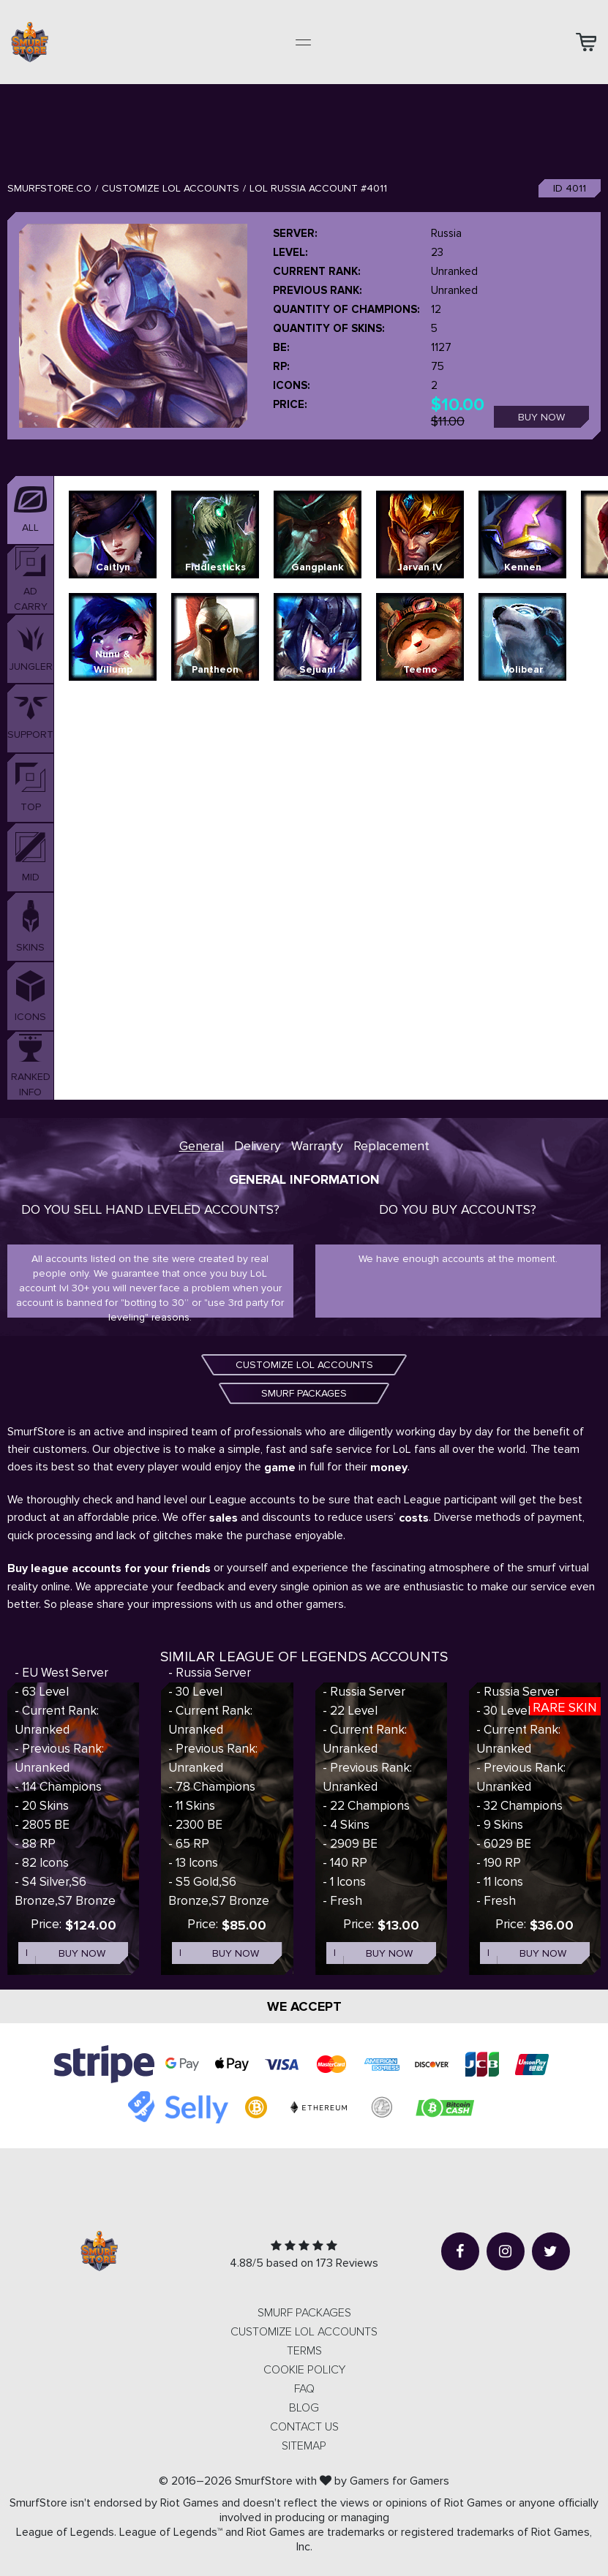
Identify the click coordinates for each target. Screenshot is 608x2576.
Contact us (304, 2427)
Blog (304, 2408)
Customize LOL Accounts (170, 188)
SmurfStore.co (49, 188)
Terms (304, 2351)
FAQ (304, 2389)
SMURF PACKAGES (304, 1393)
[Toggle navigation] (303, 42)
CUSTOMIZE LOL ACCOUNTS (304, 1365)
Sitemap (304, 2446)
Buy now (541, 417)
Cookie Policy (304, 2370)
